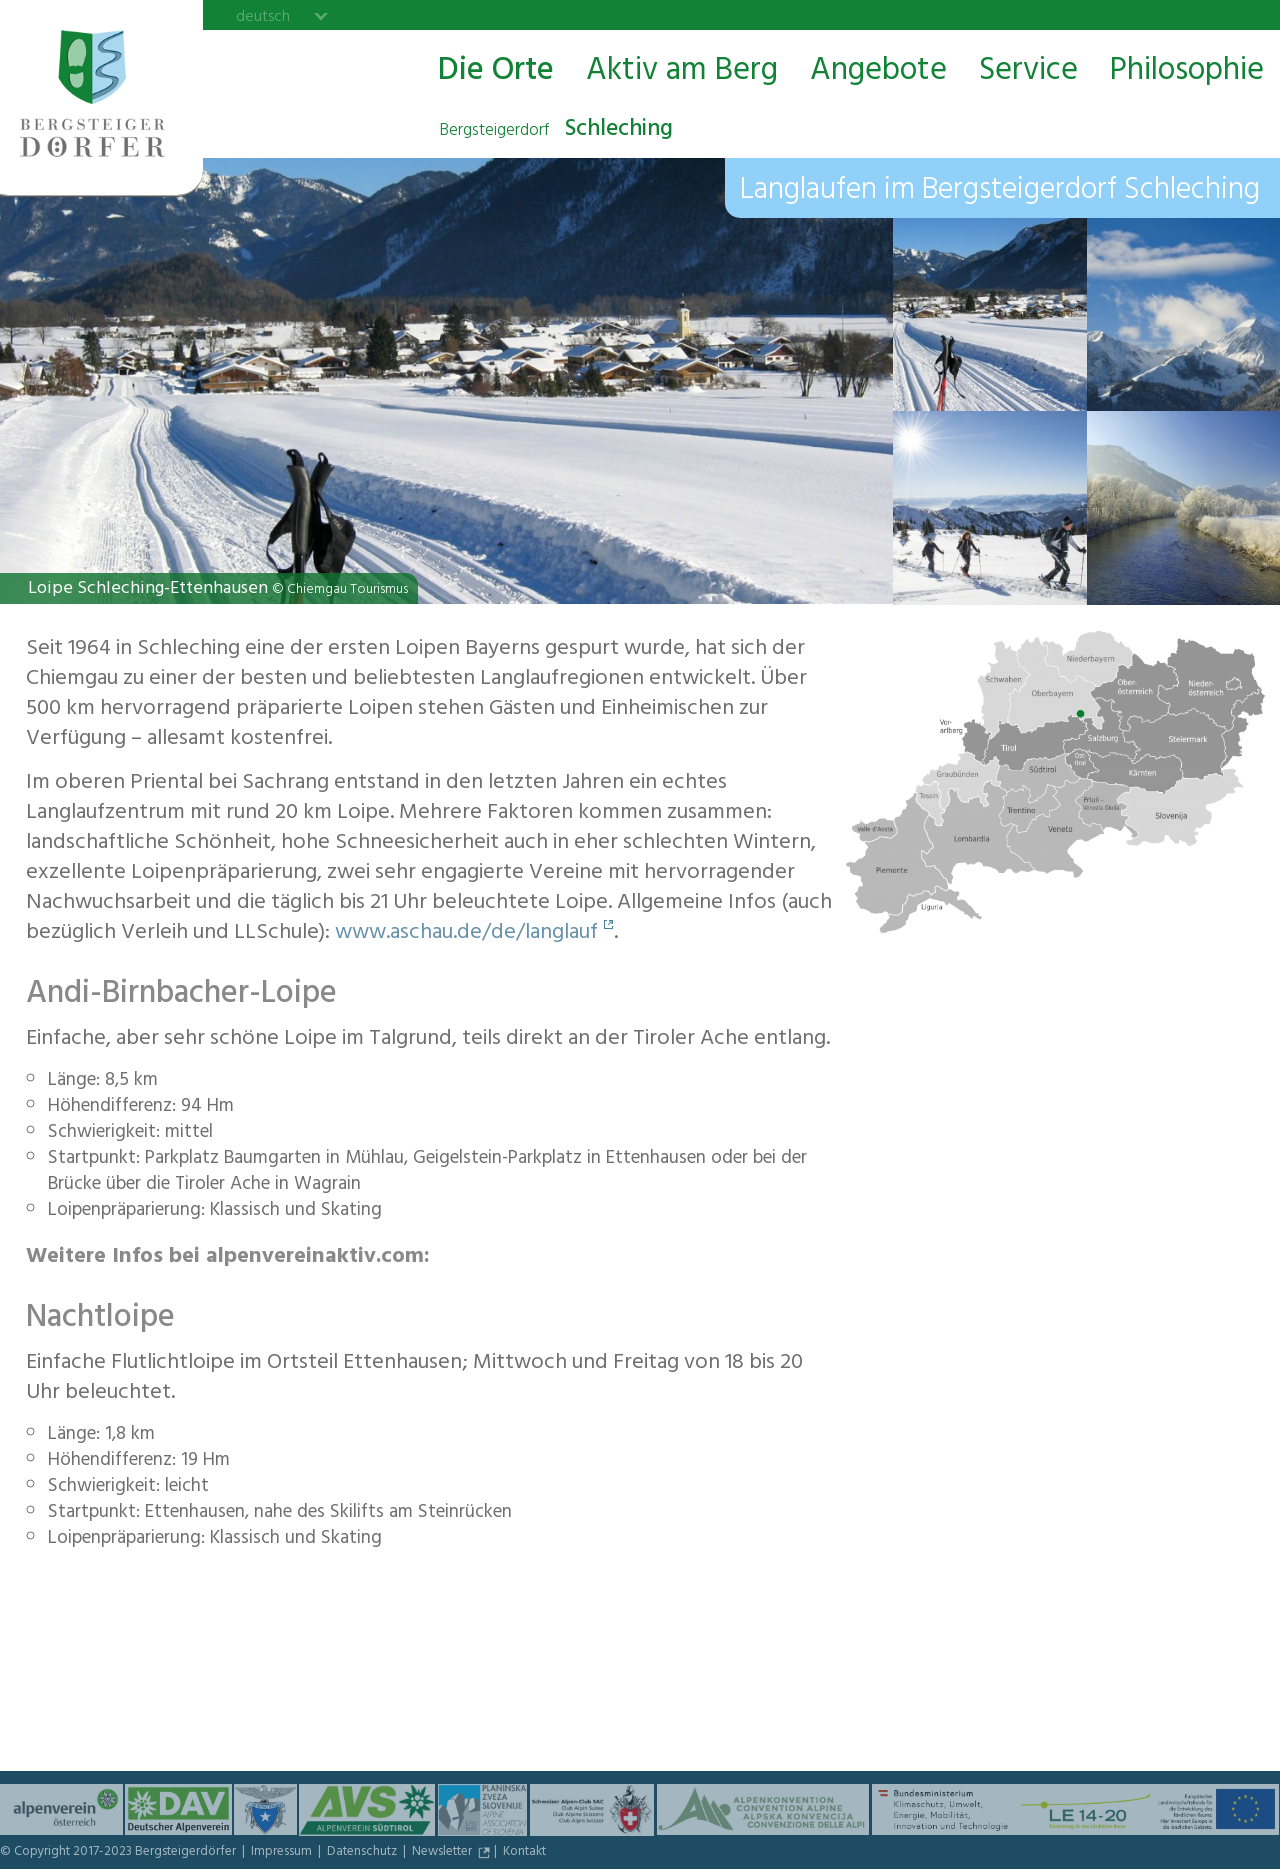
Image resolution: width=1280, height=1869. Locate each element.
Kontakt (524, 1853)
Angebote (878, 71)
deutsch (263, 16)
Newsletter (443, 1853)
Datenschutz (363, 1853)
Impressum (283, 1853)
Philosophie (1187, 71)
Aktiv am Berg (682, 71)
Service (1028, 71)
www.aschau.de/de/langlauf (466, 934)
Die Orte (496, 71)
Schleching (556, 131)
